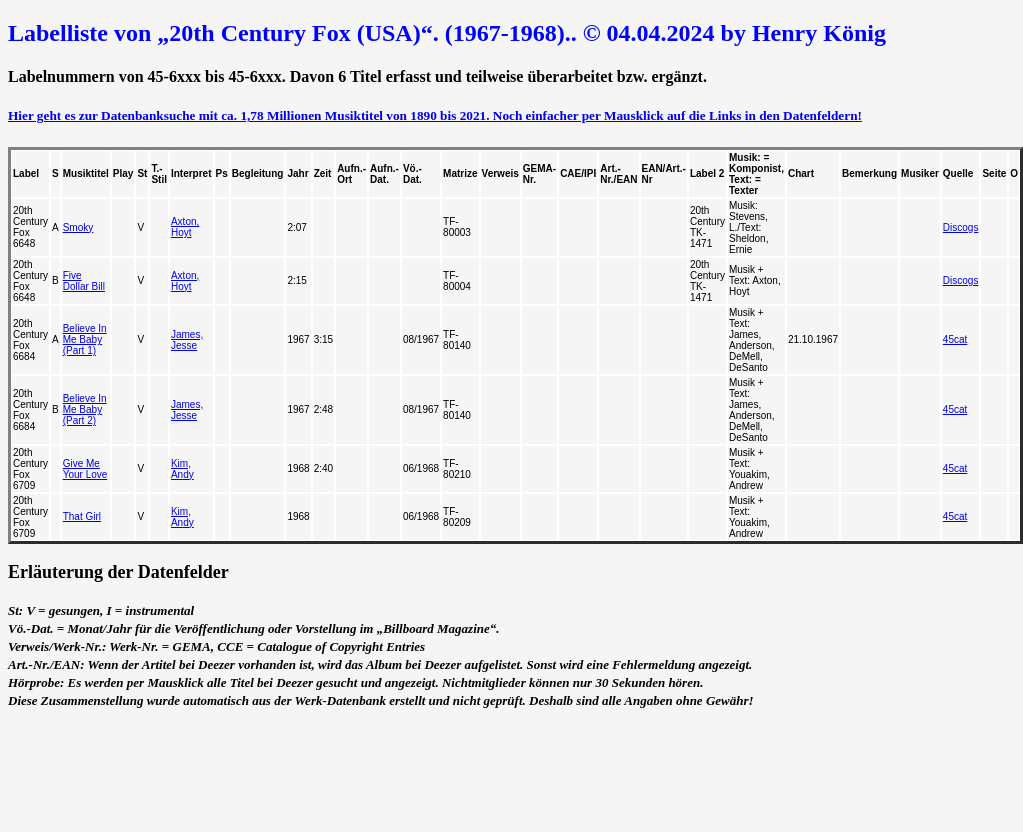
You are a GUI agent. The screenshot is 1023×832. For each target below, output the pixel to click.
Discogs (961, 227)
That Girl (82, 516)
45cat (955, 339)
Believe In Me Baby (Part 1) (85, 339)
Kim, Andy (182, 469)
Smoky (78, 227)
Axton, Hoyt (185, 227)
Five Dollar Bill (84, 281)
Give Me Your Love (85, 469)
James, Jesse (187, 340)
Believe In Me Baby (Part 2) (85, 409)
